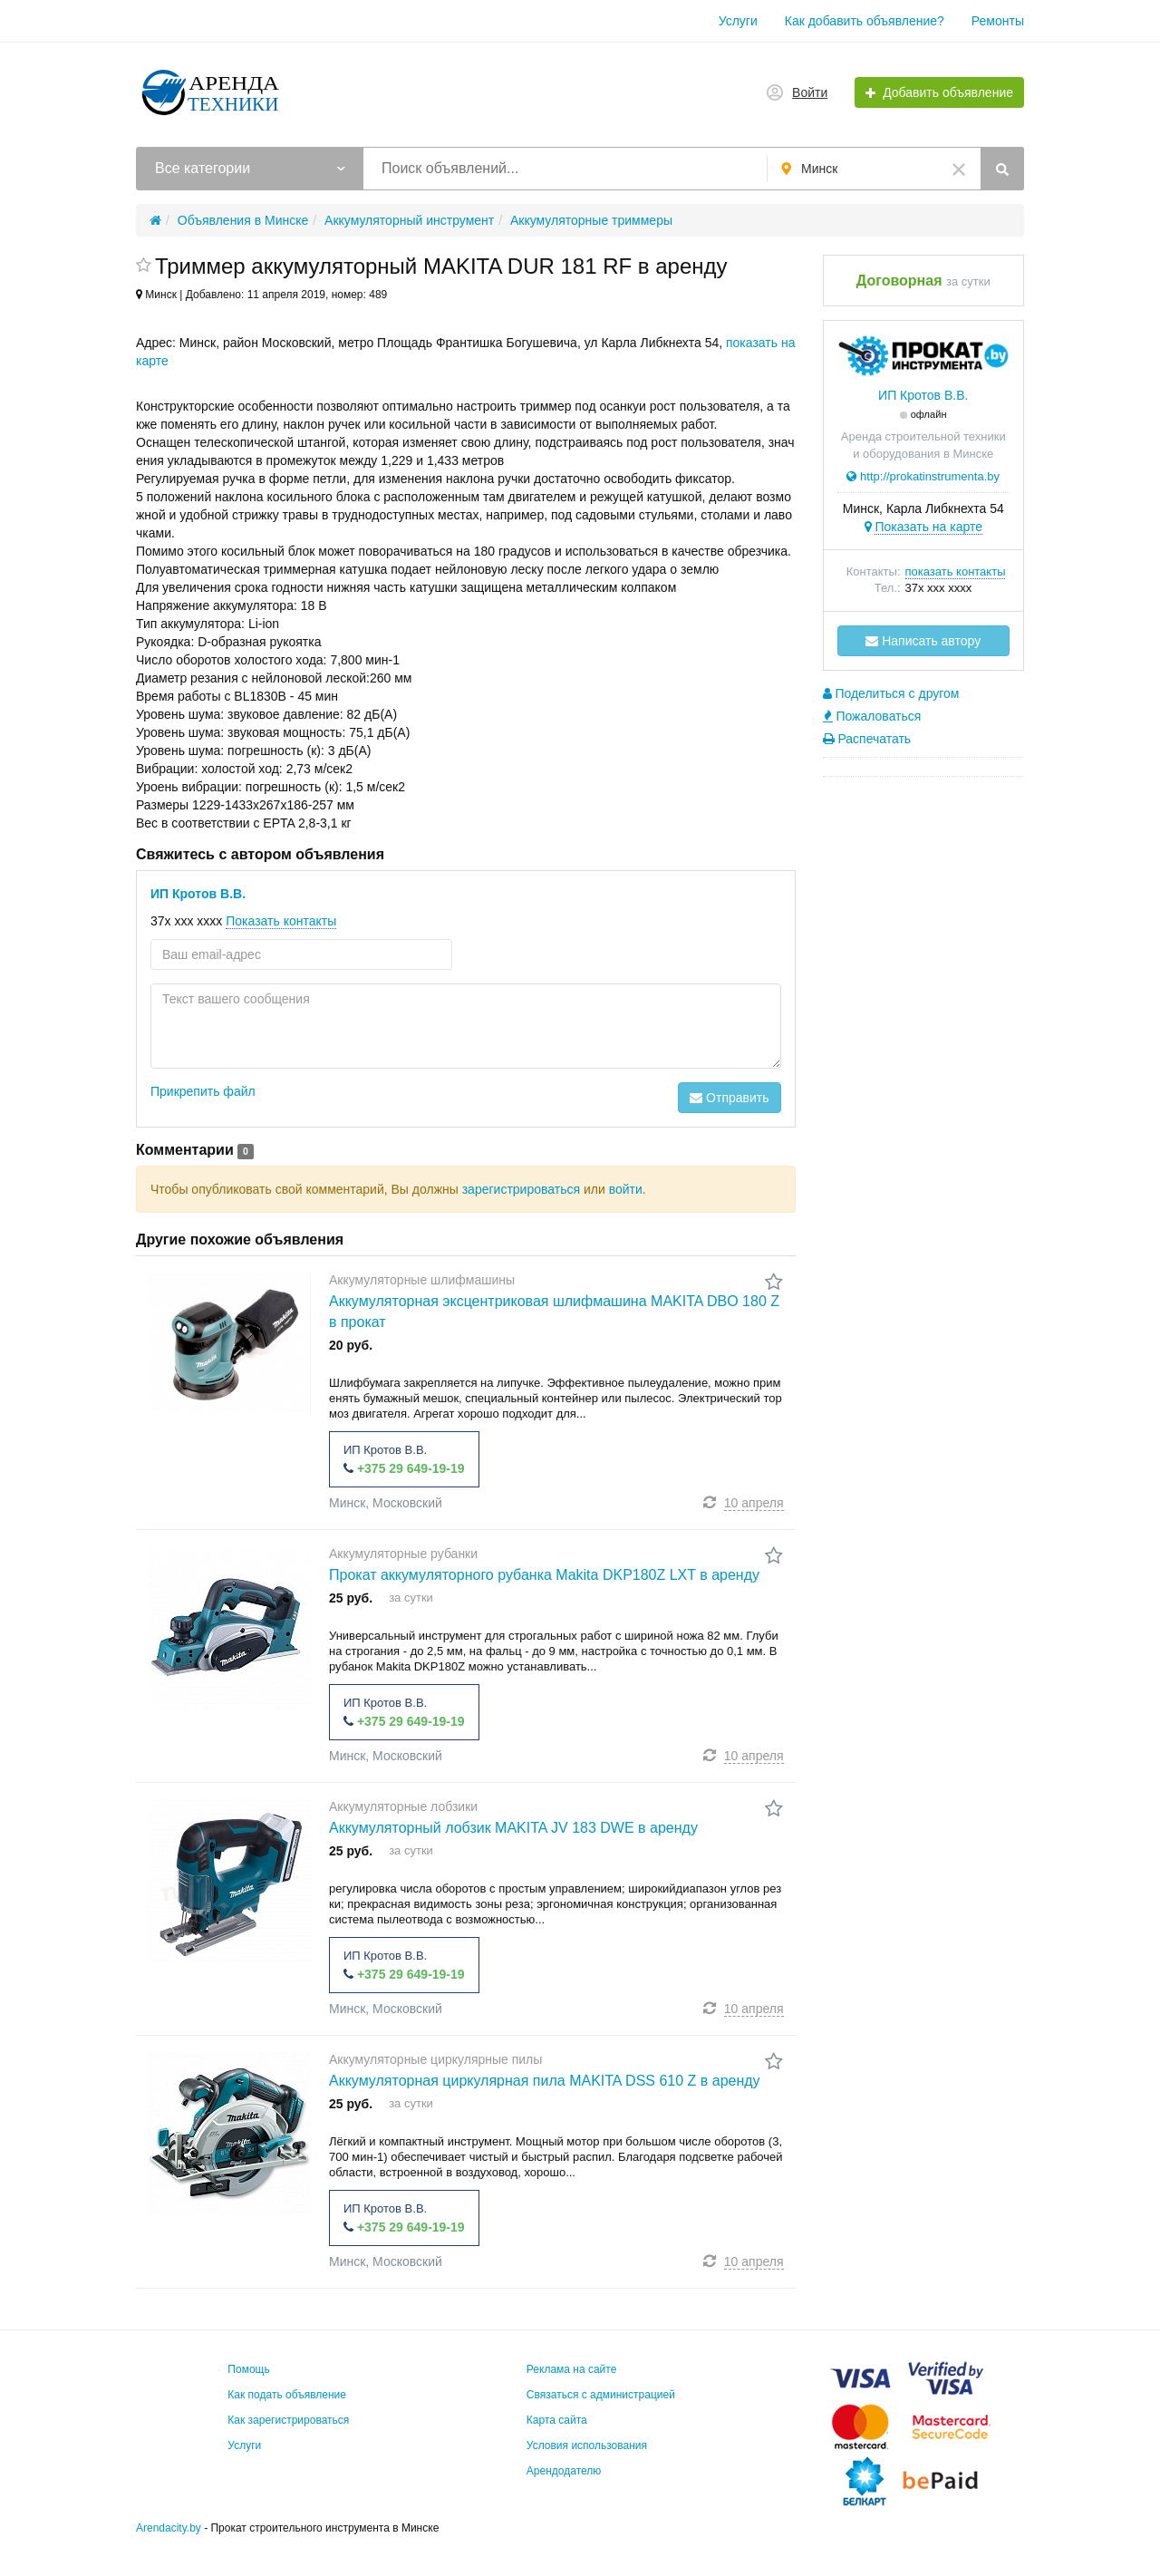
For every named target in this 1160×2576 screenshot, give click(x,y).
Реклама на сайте (572, 2369)
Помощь (248, 2369)
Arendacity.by (168, 2528)
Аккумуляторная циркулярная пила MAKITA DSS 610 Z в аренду (544, 2080)
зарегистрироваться (521, 1189)
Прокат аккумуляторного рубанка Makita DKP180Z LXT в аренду (544, 1575)
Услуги (738, 21)
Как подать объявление (286, 2394)
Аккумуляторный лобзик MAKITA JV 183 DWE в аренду (513, 1827)
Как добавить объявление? (864, 21)
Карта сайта (557, 2420)
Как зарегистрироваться (288, 2420)
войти (626, 1189)
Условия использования (587, 2445)
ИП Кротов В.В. (198, 893)
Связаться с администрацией (601, 2394)
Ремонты (998, 21)
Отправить (729, 1097)
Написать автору (923, 641)
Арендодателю (564, 2471)
